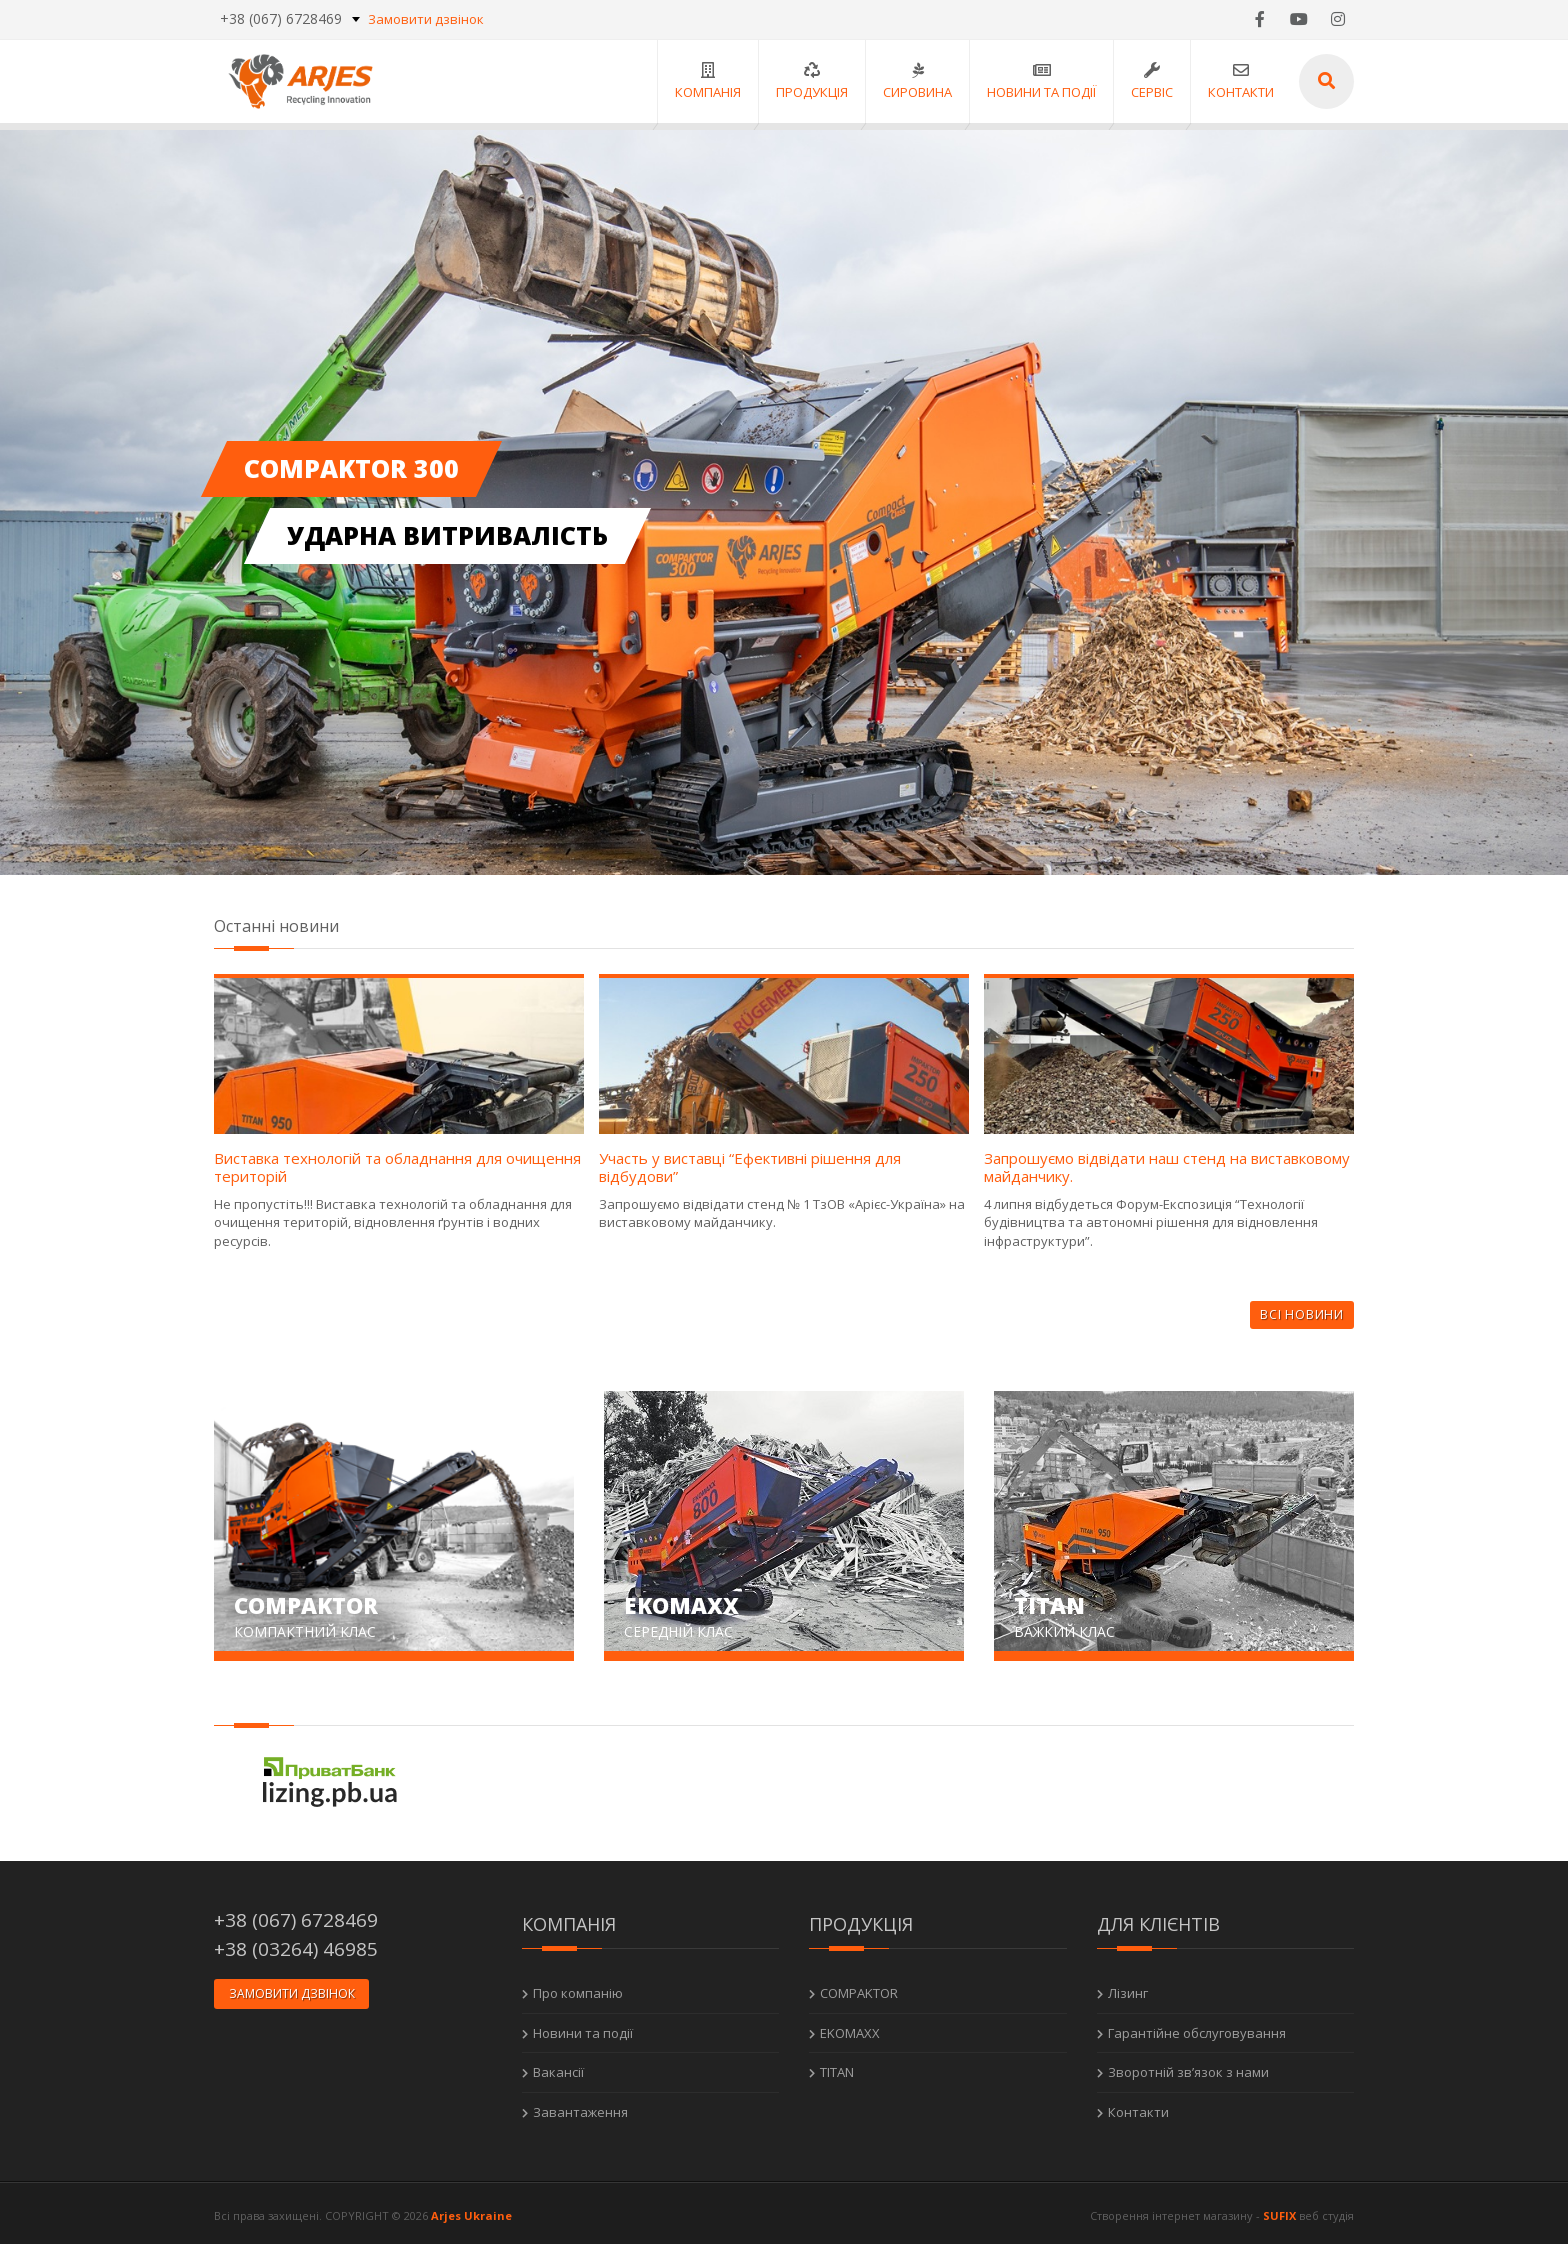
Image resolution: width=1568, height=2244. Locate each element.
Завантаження (580, 2107)
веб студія (1326, 2211)
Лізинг (1128, 1989)
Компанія (706, 81)
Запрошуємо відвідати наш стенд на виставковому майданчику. (1167, 1167)
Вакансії (558, 2068)
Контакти (1239, 81)
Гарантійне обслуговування (1197, 2028)
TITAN (837, 2068)
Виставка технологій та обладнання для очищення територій (397, 1167)
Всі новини (1302, 1314)
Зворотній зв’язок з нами (1188, 2068)
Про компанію (578, 1989)
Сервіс (1150, 81)
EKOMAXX (850, 2028)
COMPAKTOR (859, 1989)
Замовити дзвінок (426, 19)
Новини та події (1039, 81)
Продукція (810, 81)
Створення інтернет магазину (1171, 2211)
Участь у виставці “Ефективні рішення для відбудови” (750, 1167)
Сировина (915, 81)
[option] (784, 502)
